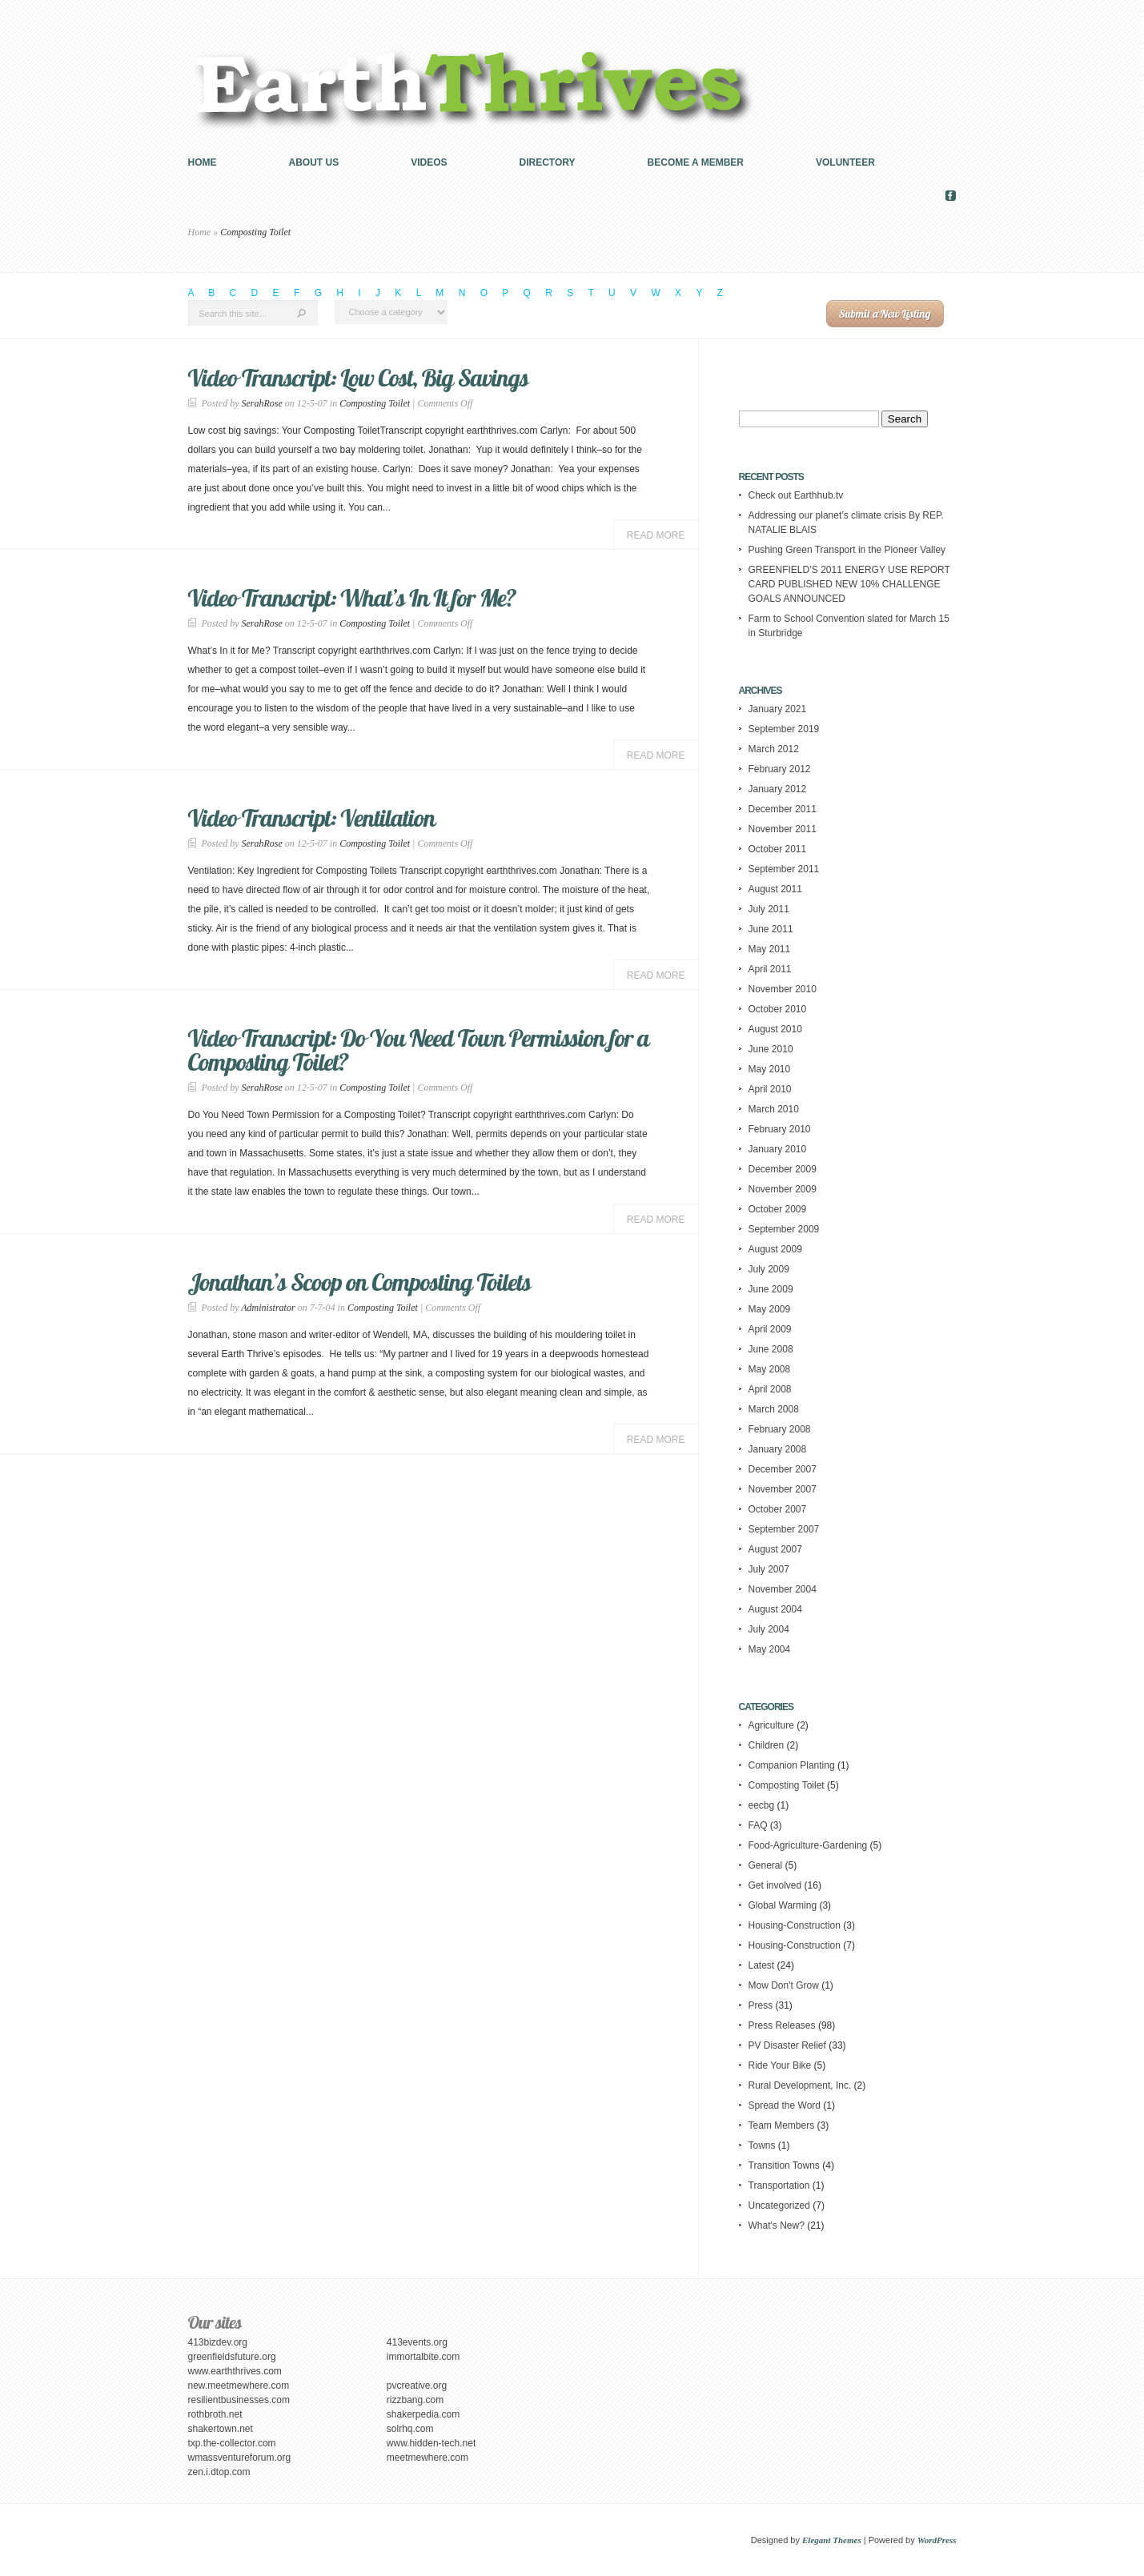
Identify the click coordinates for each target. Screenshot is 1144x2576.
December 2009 (783, 1169)
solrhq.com (410, 2428)
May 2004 (770, 1649)
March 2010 (774, 1109)
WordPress (937, 2540)
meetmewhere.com (427, 2457)
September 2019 (784, 729)
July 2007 (769, 1569)
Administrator (268, 1307)
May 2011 (770, 949)
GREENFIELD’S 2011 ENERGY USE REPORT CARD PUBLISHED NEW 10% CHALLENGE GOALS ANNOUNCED (849, 584)
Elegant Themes (831, 2540)
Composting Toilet (374, 403)
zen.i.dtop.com (219, 2472)
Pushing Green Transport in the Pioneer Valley (847, 549)
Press (761, 2005)
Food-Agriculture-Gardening (808, 1845)
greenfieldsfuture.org (232, 2356)
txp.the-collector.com (232, 2443)
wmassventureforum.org (239, 2457)
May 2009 (770, 1309)
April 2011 (770, 969)
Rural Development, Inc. (800, 2085)
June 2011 (771, 929)
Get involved (775, 1885)
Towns (762, 2145)
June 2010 (771, 1049)
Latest (762, 1965)
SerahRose (262, 403)
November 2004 (783, 1589)
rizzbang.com (415, 2400)
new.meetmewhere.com (239, 2385)
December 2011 (783, 809)
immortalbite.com (423, 2356)
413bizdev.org (218, 2342)
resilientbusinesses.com (239, 2400)
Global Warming (783, 1905)
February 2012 (780, 769)
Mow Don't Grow (784, 1985)
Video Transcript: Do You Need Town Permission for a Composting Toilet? (418, 1050)
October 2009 (778, 1209)
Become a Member (696, 162)
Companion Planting (792, 1765)
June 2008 (771, 1349)
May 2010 (770, 1069)
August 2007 (775, 1549)
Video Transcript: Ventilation (312, 818)
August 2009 (775, 1249)
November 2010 (783, 989)
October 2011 (778, 849)
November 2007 (783, 1489)
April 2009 (770, 1329)
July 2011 (769, 909)
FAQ (758, 1825)
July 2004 (769, 1629)
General (766, 1865)
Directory (548, 162)
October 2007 (778, 1509)
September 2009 (784, 1229)
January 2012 (778, 789)
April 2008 (770, 1389)
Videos (429, 162)
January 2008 (778, 1449)
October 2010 (778, 1009)
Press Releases (782, 2025)
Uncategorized (779, 2205)
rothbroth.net (215, 2414)
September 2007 (784, 1529)
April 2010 (770, 1089)
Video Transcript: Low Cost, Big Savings (358, 378)
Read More (656, 535)
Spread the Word (785, 2105)
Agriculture (771, 1725)
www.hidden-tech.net (431, 2443)
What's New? (777, 2225)
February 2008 (780, 1429)
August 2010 (775, 1029)
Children (767, 1745)
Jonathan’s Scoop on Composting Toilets (360, 1282)
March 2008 (774, 1409)
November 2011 (783, 829)
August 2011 (775, 889)
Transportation (779, 2185)
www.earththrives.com (235, 2371)
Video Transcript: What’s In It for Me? (352, 598)
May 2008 (770, 1369)
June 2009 (771, 1289)
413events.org (417, 2342)
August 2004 (775, 1609)
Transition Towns (784, 2165)
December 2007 (783, 1469)
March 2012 (774, 749)
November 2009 (783, 1189)
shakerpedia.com (423, 2414)
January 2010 (778, 1149)
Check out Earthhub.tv (796, 495)
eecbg (762, 1805)
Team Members (782, 2125)
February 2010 (780, 1129)
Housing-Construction (795, 1925)
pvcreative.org (417, 2385)
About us (314, 162)
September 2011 (784, 869)
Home (202, 162)
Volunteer (845, 162)
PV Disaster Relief (787, 2045)
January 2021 (778, 709)
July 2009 (769, 1269)
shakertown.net (220, 2428)
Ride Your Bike (780, 2065)
